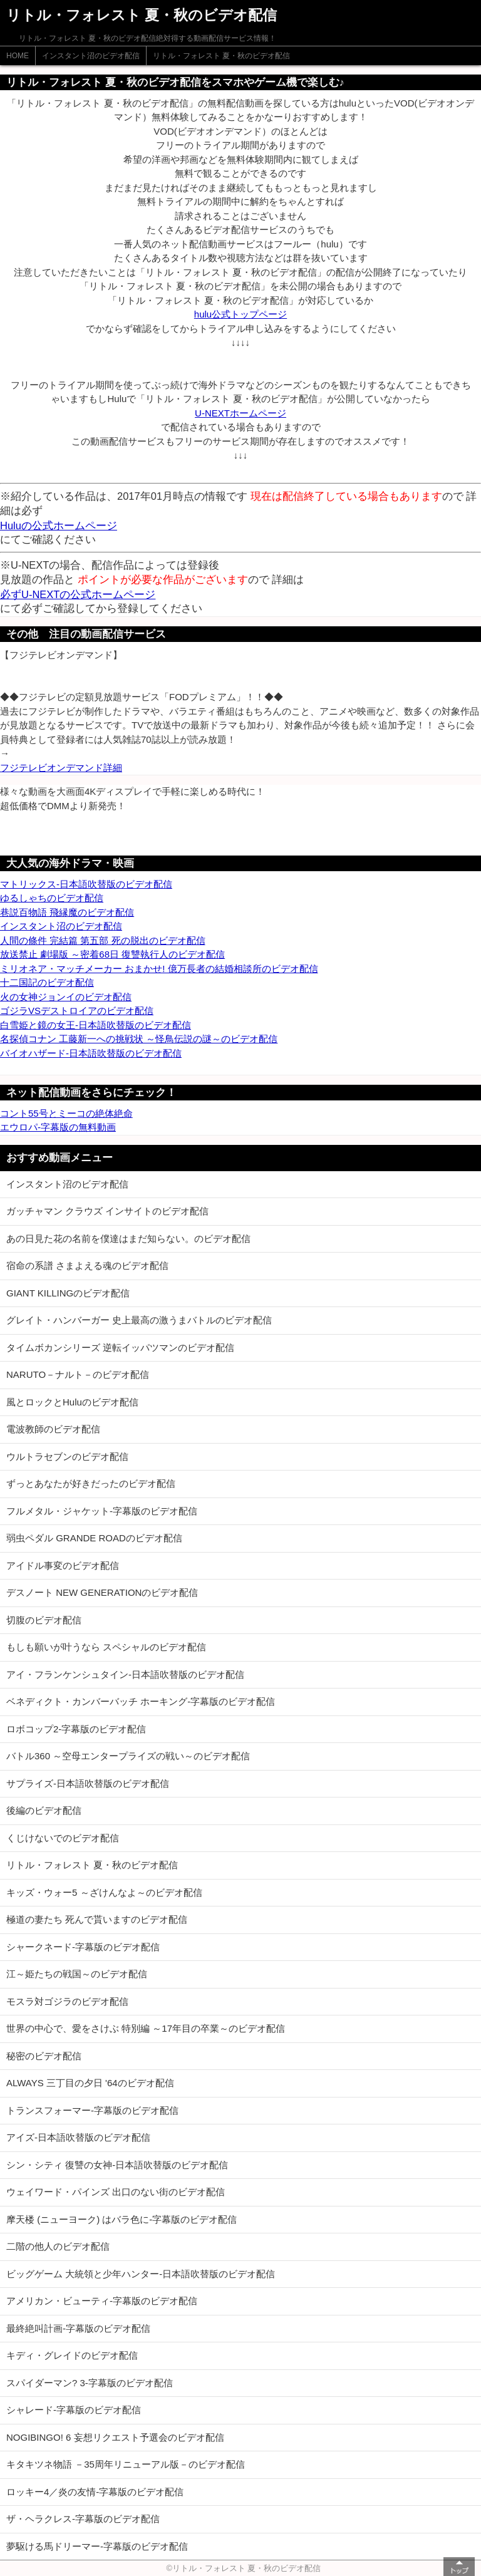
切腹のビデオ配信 (43, 1620)
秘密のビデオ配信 (43, 2056)
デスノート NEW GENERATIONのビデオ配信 (102, 1592)
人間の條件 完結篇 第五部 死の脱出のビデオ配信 (102, 940)
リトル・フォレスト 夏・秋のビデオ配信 (221, 55)
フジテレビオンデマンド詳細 (61, 767)
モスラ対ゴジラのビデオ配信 (67, 2001)
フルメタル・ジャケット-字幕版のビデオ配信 (101, 1511)
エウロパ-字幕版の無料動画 (58, 1127)
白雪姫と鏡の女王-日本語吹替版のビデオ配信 (95, 1025)
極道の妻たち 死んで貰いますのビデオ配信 (96, 1919)
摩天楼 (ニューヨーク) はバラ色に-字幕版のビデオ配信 (121, 2219)
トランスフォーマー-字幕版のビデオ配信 (92, 2110)
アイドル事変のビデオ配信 (62, 1565)
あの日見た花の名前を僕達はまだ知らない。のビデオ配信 (128, 1238)
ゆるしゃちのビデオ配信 (51, 897)
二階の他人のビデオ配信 (58, 2246)
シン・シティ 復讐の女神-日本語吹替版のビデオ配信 (117, 2165)
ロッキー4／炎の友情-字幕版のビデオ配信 (95, 2491)
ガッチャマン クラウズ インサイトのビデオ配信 (107, 1211)
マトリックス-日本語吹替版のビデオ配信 (86, 884)
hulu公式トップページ (240, 314)
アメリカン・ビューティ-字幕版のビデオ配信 (101, 2300)
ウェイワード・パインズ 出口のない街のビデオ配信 (115, 2191)
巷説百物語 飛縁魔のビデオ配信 (67, 912)
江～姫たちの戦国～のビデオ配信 (76, 1973)
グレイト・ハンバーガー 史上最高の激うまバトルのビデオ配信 (139, 1320)
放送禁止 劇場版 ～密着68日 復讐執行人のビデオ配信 (112, 954)
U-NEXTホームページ (240, 413)
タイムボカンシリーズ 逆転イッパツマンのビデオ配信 (120, 1347)
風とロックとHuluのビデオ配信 (72, 1402)
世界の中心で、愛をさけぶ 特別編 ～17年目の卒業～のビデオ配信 (145, 2028)
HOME (17, 55)
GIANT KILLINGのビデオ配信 (68, 1293)
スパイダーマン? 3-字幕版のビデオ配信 (89, 2382)
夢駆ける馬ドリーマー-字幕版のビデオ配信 (97, 2546)
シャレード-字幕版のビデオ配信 (73, 2409)
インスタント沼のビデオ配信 (91, 55)
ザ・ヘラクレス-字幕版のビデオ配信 (83, 2518)
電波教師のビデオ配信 (53, 1429)
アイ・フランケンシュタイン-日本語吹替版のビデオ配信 (125, 1674)
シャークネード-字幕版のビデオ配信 (83, 1947)
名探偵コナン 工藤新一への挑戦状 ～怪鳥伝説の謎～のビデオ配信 (138, 1038)
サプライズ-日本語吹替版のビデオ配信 (87, 1783)
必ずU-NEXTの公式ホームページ (77, 594)
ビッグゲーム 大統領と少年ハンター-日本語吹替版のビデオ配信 (140, 2273)
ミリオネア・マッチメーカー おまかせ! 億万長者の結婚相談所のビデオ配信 (159, 968)
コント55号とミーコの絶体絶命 (66, 1113)
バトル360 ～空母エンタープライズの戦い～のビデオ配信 (128, 1756)
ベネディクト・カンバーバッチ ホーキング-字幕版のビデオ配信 (140, 1701)
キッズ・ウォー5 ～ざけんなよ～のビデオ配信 (104, 1892)
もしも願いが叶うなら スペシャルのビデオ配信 (106, 1647)
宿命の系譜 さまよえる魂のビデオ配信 (87, 1265)
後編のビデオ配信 (43, 1810)
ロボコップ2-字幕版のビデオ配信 (76, 1729)
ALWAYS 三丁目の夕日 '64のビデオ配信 (90, 2082)
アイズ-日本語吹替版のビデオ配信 (78, 2137)
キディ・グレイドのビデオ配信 (72, 2355)
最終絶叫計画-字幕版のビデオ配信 (78, 2328)
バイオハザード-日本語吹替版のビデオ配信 (91, 1053)
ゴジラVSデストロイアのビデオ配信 (76, 1010)
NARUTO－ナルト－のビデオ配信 (77, 1374)
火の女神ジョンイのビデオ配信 (66, 996)
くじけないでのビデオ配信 (62, 1838)
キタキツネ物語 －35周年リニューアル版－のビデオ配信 (125, 2464)
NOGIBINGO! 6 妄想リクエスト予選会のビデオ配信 (115, 2437)
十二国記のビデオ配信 (47, 982)
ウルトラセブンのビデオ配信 (67, 1456)
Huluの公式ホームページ (58, 525)
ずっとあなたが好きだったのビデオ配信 (90, 1483)
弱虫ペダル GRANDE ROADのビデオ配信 (94, 1538)
